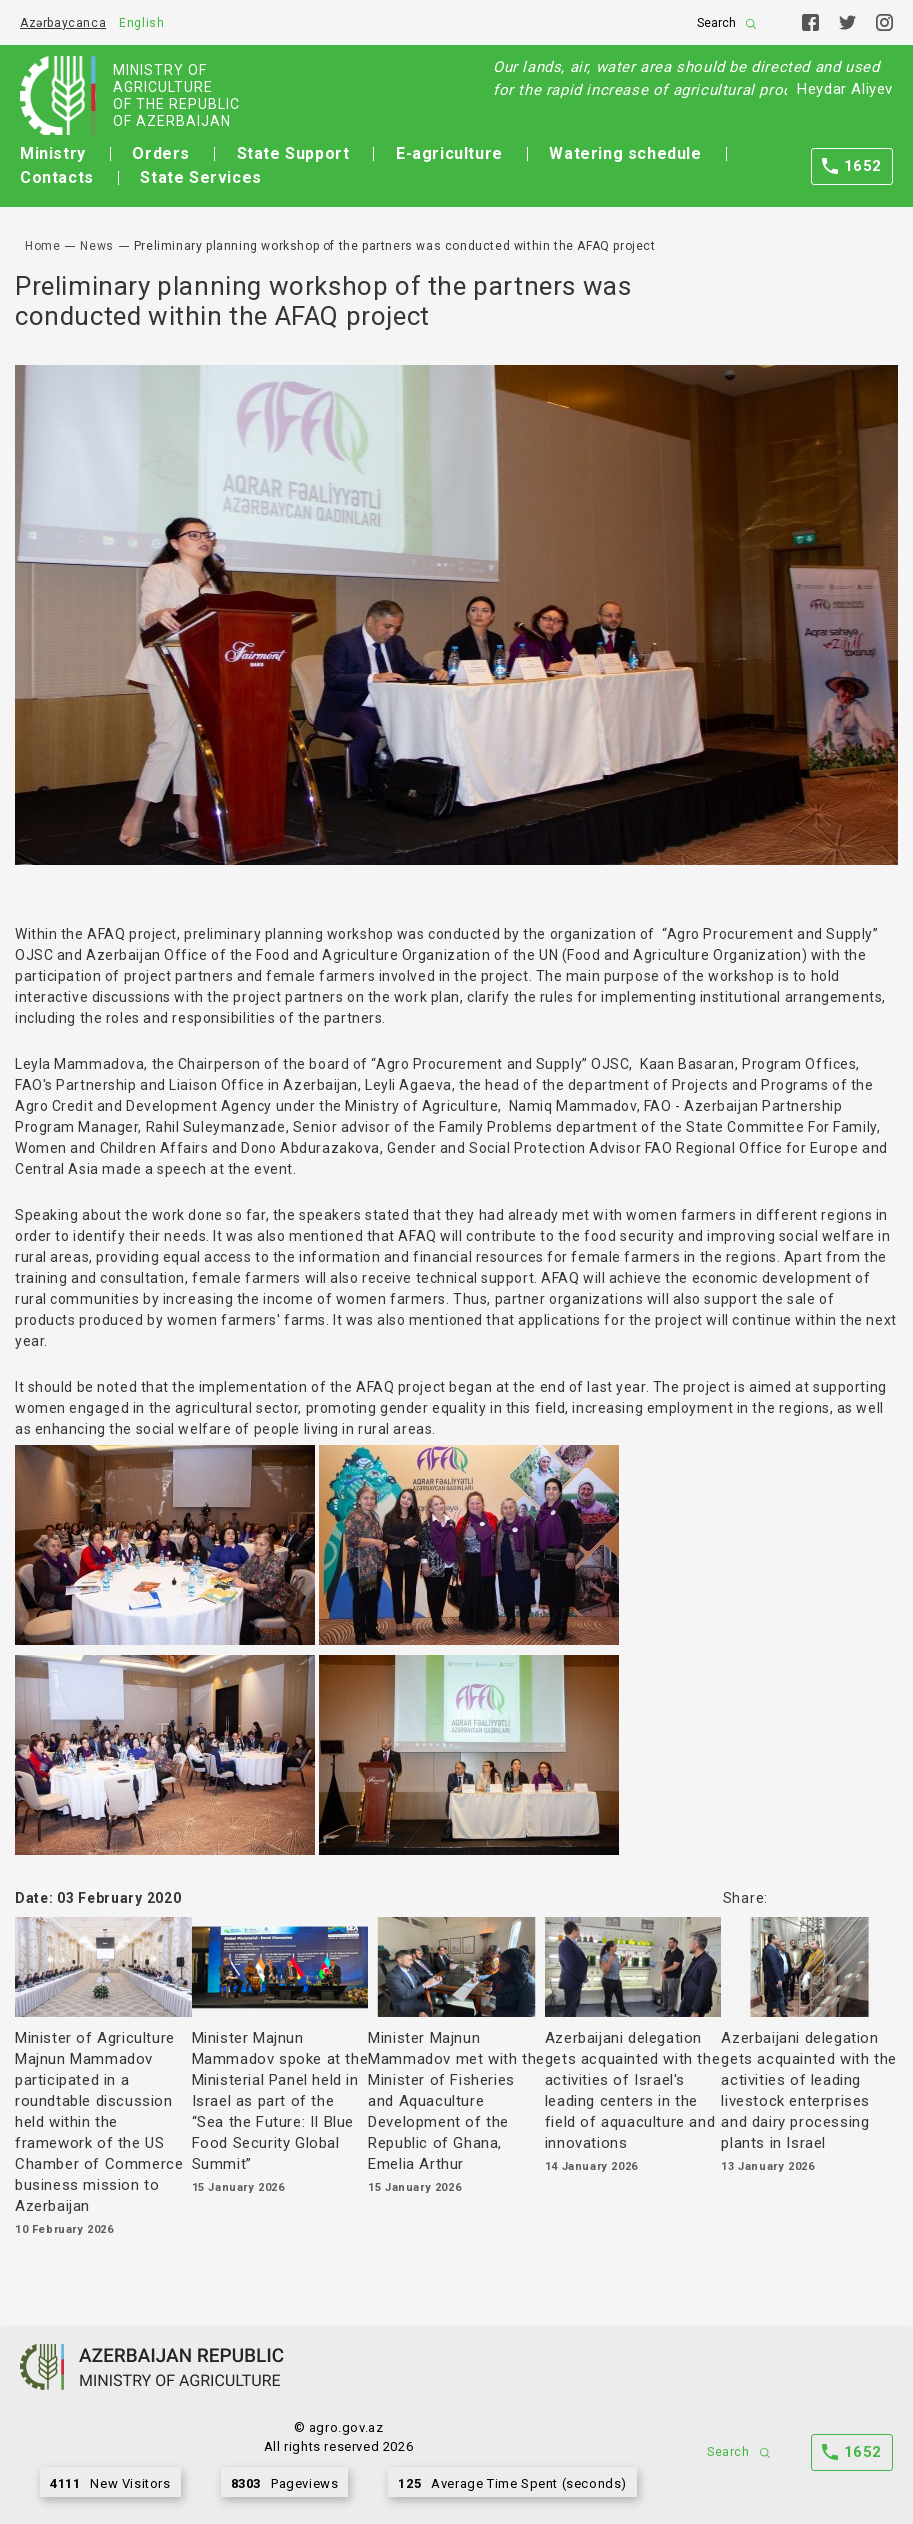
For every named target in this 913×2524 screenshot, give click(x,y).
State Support (293, 153)
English (141, 23)
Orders (161, 153)
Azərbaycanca (63, 23)
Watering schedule (625, 153)
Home (42, 246)
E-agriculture (449, 153)
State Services (200, 177)
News (96, 246)
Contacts (57, 177)
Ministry (53, 153)
